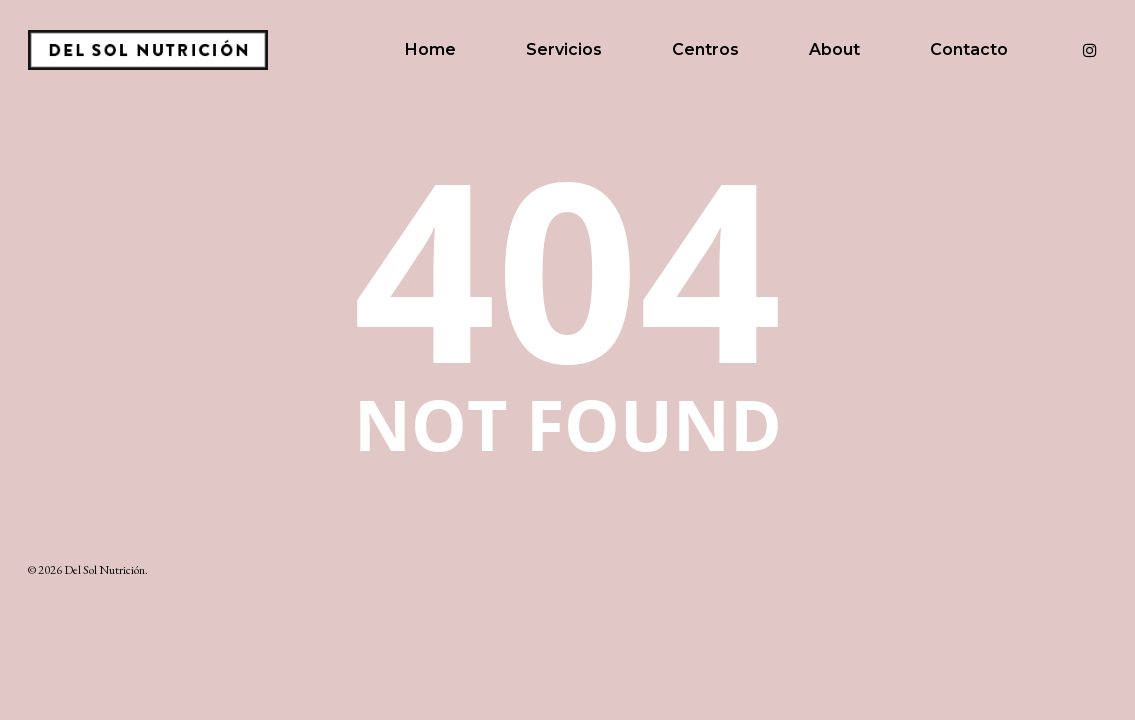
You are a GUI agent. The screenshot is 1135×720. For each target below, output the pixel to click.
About (834, 49)
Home (430, 49)
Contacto (969, 49)
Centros (705, 49)
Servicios (564, 49)
